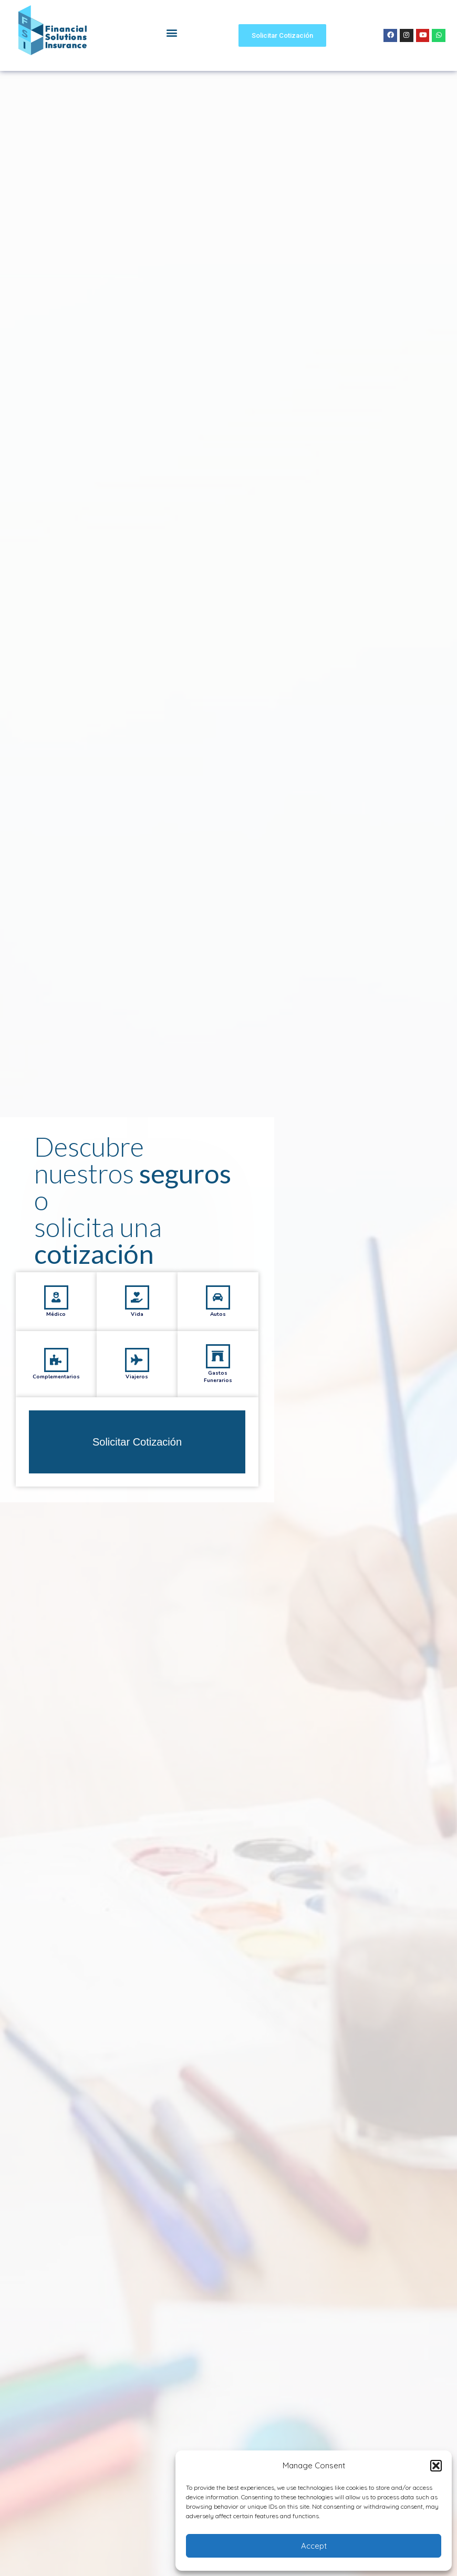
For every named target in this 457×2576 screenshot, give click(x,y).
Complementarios (56, 1410)
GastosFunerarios (218, 1410)
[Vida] (137, 1330)
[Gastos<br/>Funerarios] (218, 1390)
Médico (56, 1347)
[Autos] (218, 1330)
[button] (436, 2465)
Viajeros (137, 1410)
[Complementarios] (56, 1393)
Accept (314, 2546)
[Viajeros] (137, 1393)
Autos (218, 1347)
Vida (137, 1347)
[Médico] (56, 1330)
